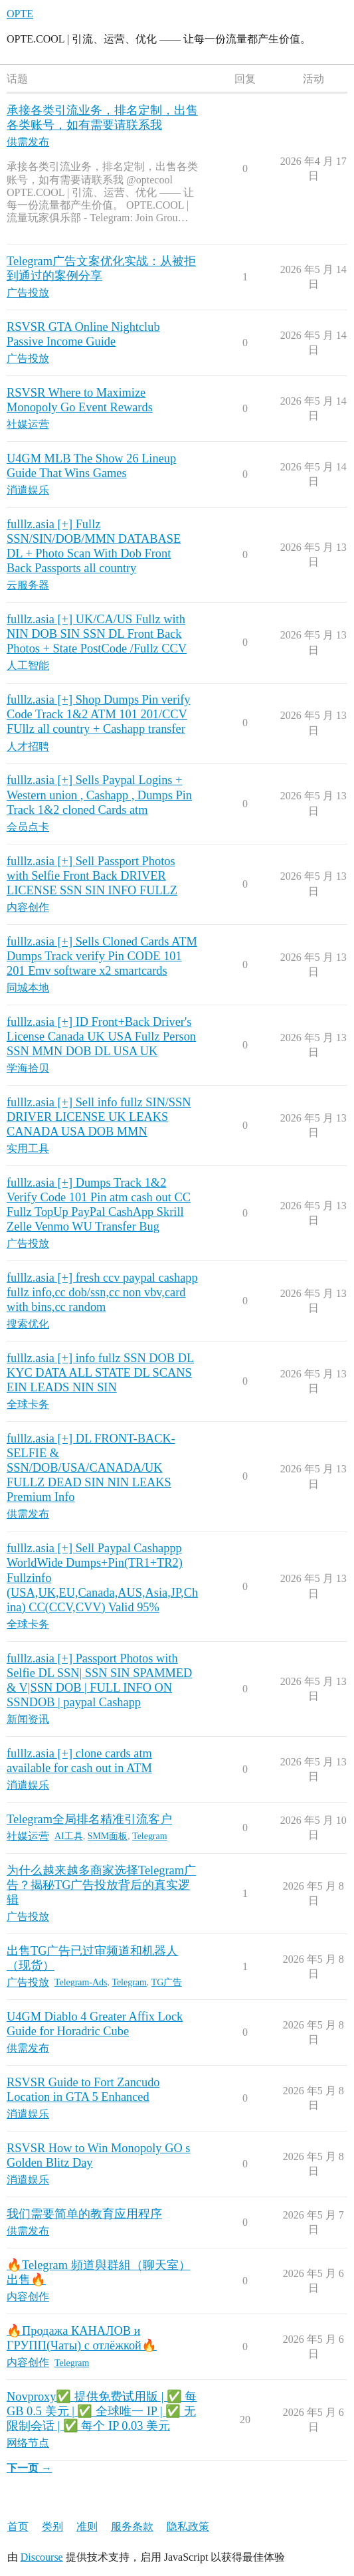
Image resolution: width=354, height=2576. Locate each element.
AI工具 (68, 1836)
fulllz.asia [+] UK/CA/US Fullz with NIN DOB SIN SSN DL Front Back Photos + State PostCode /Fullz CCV (97, 634)
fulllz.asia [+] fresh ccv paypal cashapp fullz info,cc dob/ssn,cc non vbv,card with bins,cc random (102, 1292)
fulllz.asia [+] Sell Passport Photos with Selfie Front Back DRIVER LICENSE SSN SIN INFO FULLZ (92, 875)
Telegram (149, 1836)
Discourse (42, 2557)
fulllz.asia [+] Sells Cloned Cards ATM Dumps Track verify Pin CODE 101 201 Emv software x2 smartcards (102, 956)
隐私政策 (188, 2526)
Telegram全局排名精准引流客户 (89, 1819)
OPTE (20, 13)
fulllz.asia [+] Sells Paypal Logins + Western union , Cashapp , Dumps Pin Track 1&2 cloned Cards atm (99, 794)
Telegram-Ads (80, 1982)
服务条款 (132, 2526)
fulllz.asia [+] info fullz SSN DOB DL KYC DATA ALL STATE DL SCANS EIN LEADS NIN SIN (100, 1372)
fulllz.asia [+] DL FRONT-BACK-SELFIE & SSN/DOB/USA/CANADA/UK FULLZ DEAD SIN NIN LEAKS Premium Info (91, 1468)
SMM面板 (108, 1836)
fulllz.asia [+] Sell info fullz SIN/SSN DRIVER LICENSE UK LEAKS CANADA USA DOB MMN (99, 1117)
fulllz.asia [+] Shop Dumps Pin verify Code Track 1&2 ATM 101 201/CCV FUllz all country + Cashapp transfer (99, 714)
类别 (52, 2526)
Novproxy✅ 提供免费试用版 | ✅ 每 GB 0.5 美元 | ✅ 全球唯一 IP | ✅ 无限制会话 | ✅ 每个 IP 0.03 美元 (102, 2411)
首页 (18, 2526)
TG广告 (167, 1982)
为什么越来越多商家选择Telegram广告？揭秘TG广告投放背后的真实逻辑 (101, 1885)
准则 (87, 2526)
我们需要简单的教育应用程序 (84, 2214)
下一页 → (29, 2468)
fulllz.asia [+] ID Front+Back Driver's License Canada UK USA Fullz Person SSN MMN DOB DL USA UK (101, 1036)
